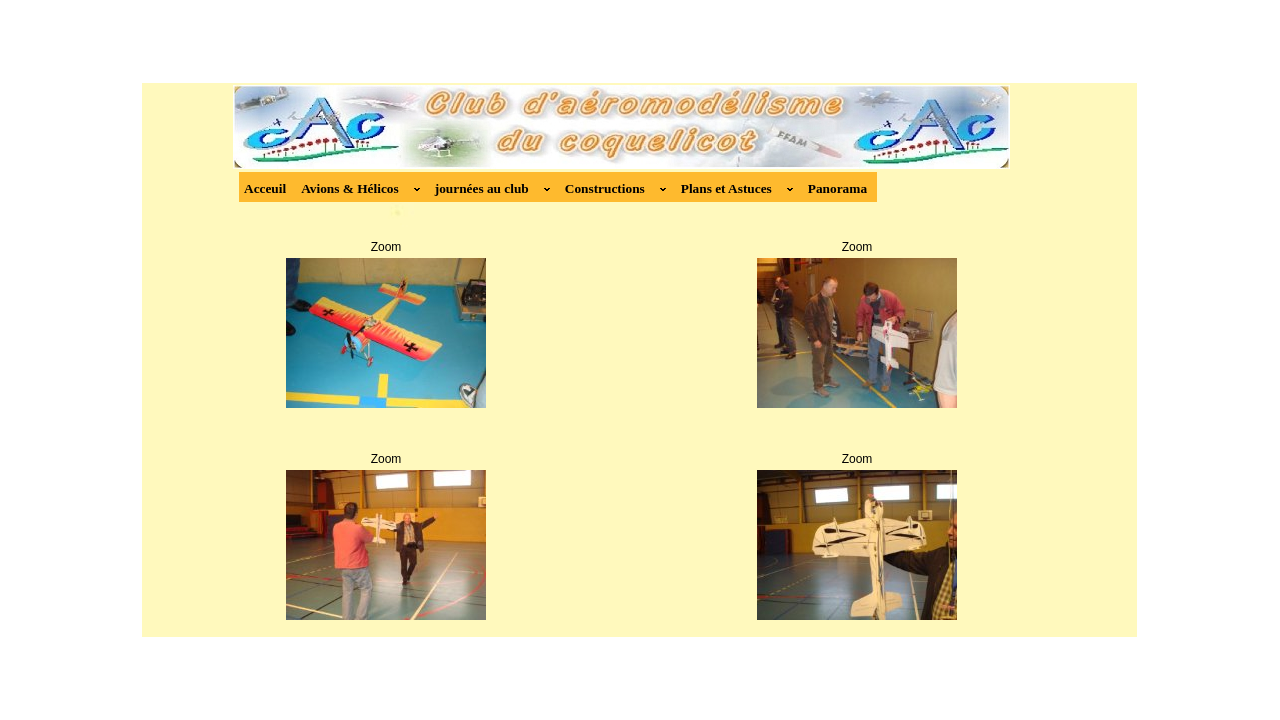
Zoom (386, 247)
